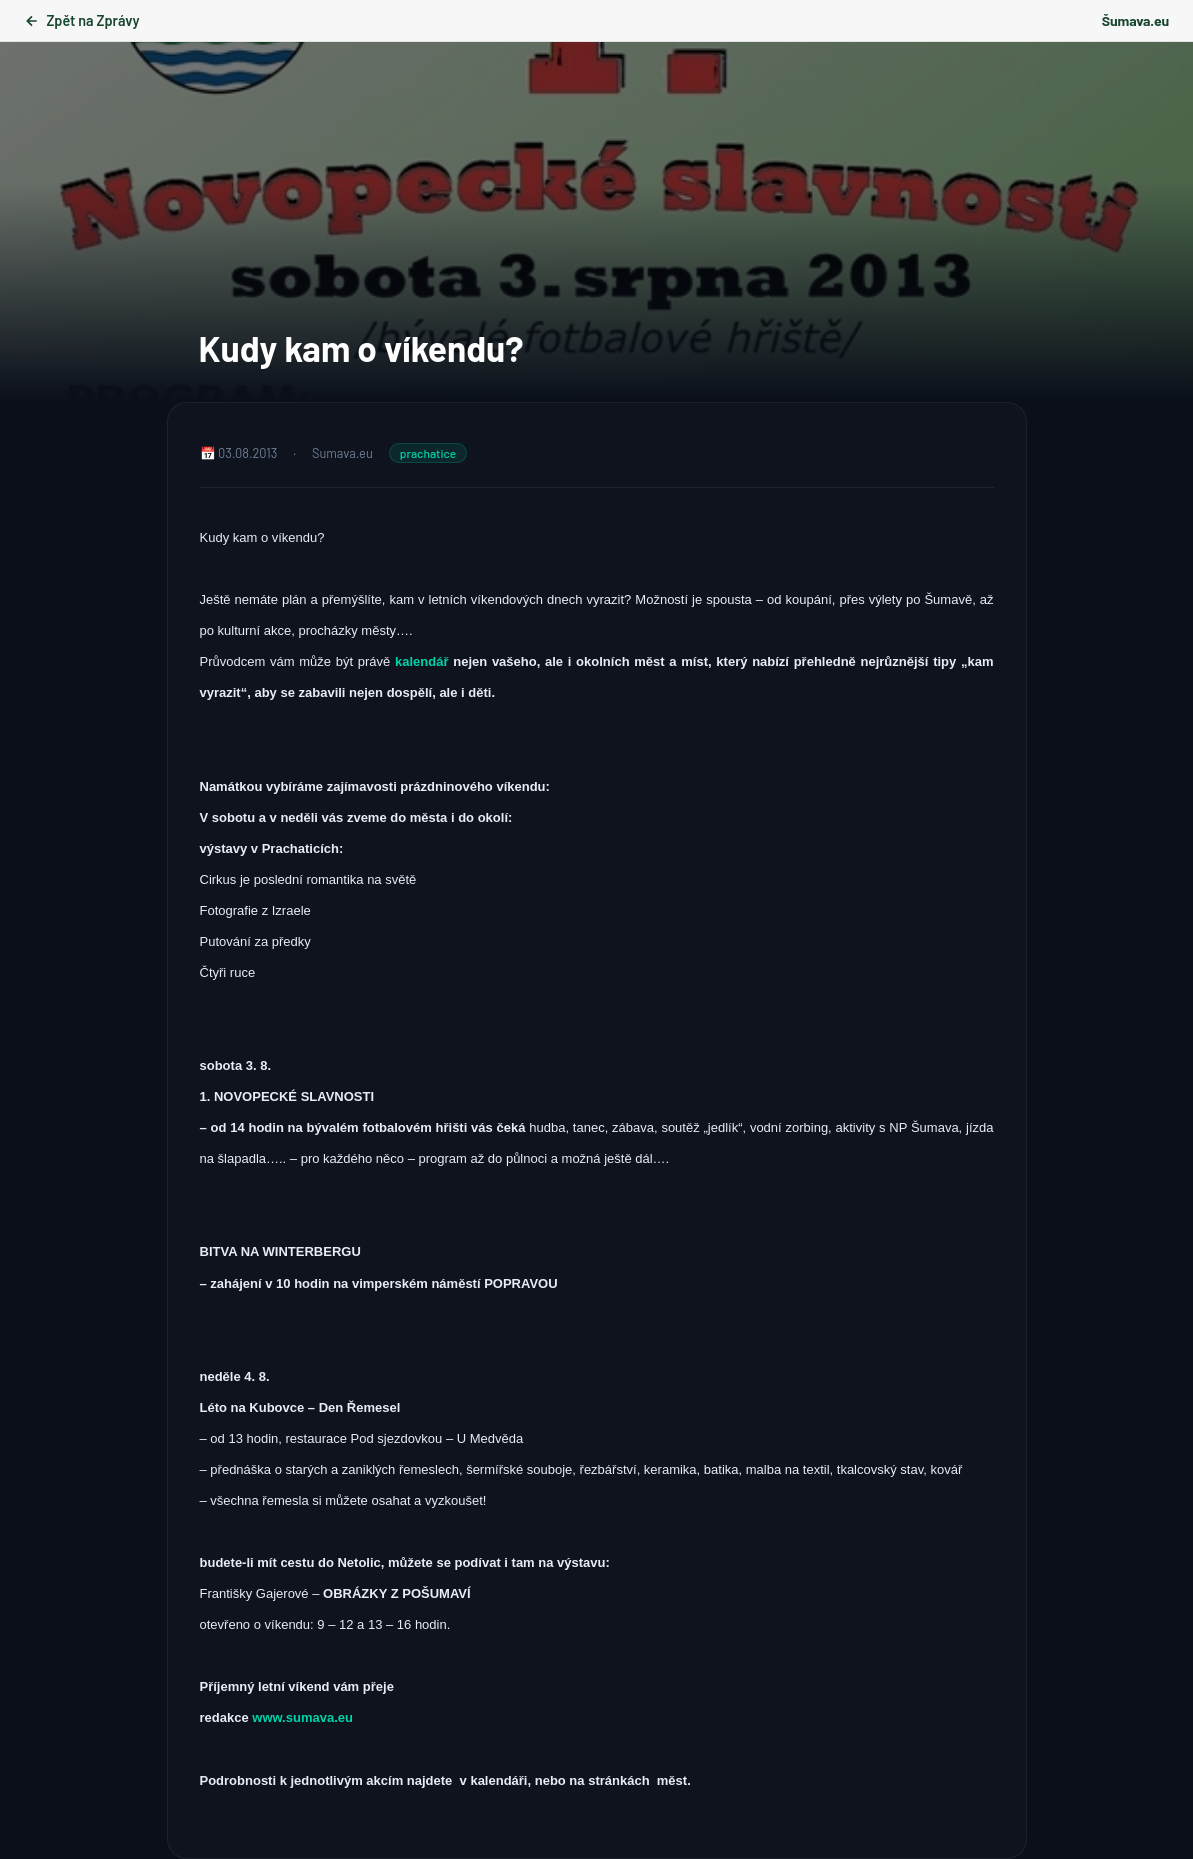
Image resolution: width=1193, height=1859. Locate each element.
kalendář (424, 661)
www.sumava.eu (302, 1717)
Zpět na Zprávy (81, 20)
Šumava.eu (1135, 20)
